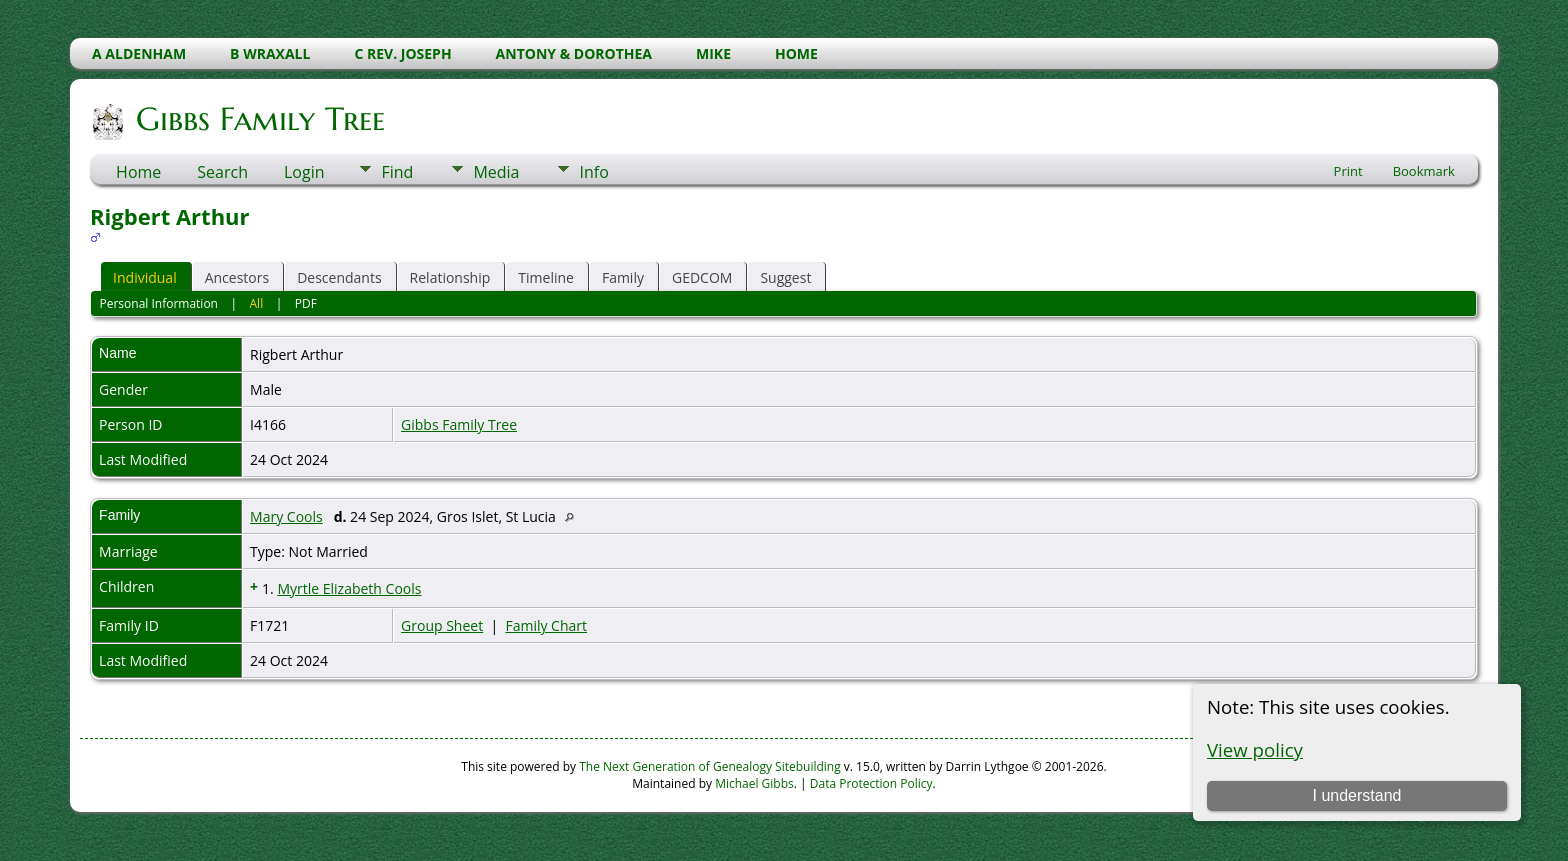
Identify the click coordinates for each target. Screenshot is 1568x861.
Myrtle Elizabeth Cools (349, 588)
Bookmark (1424, 171)
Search (222, 172)
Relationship (450, 277)
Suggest (785, 277)
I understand (1356, 795)
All (257, 303)
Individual (145, 277)
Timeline (546, 277)
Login (304, 172)
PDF (306, 303)
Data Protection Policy (871, 783)
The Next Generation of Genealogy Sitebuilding (710, 766)
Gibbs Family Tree (259, 119)
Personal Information (158, 303)
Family (623, 277)
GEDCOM (702, 277)
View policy (1255, 749)
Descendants (339, 277)
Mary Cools (286, 516)
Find (397, 172)
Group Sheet (442, 625)
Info (593, 172)
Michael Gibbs (754, 783)
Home (138, 172)
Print (1348, 171)
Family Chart (546, 625)
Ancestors (237, 277)
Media (496, 172)
